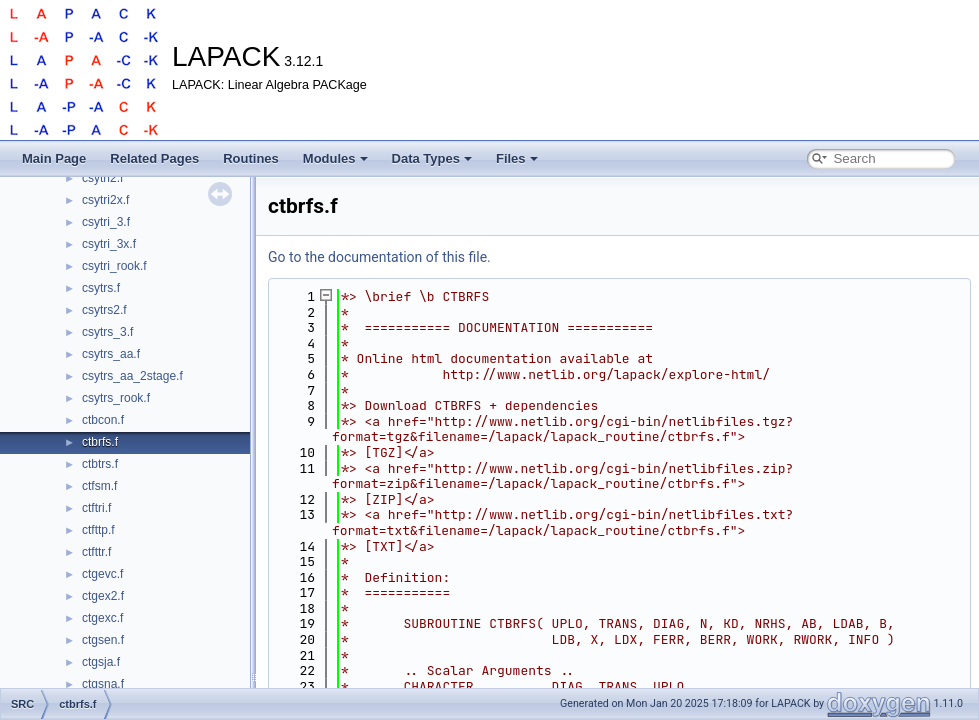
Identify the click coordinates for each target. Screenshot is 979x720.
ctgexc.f (102, 618)
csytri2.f (102, 178)
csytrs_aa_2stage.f (132, 376)
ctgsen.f (103, 640)
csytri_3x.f (109, 244)
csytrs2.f (104, 310)
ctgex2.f (103, 596)
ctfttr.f (96, 552)
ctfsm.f (99, 486)
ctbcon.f (103, 420)
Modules (335, 158)
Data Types (432, 158)
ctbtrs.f (100, 464)
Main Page (54, 158)
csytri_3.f (106, 222)
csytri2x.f (105, 200)
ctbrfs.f (100, 442)
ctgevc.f (102, 574)
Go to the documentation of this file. (379, 257)
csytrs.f (101, 288)
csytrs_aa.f (111, 354)
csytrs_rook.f (116, 398)
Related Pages (154, 158)
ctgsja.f (101, 662)
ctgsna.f (103, 684)
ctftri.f (96, 508)
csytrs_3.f (107, 332)
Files (517, 158)
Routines (251, 158)
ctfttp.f (98, 530)
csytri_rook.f (114, 266)
